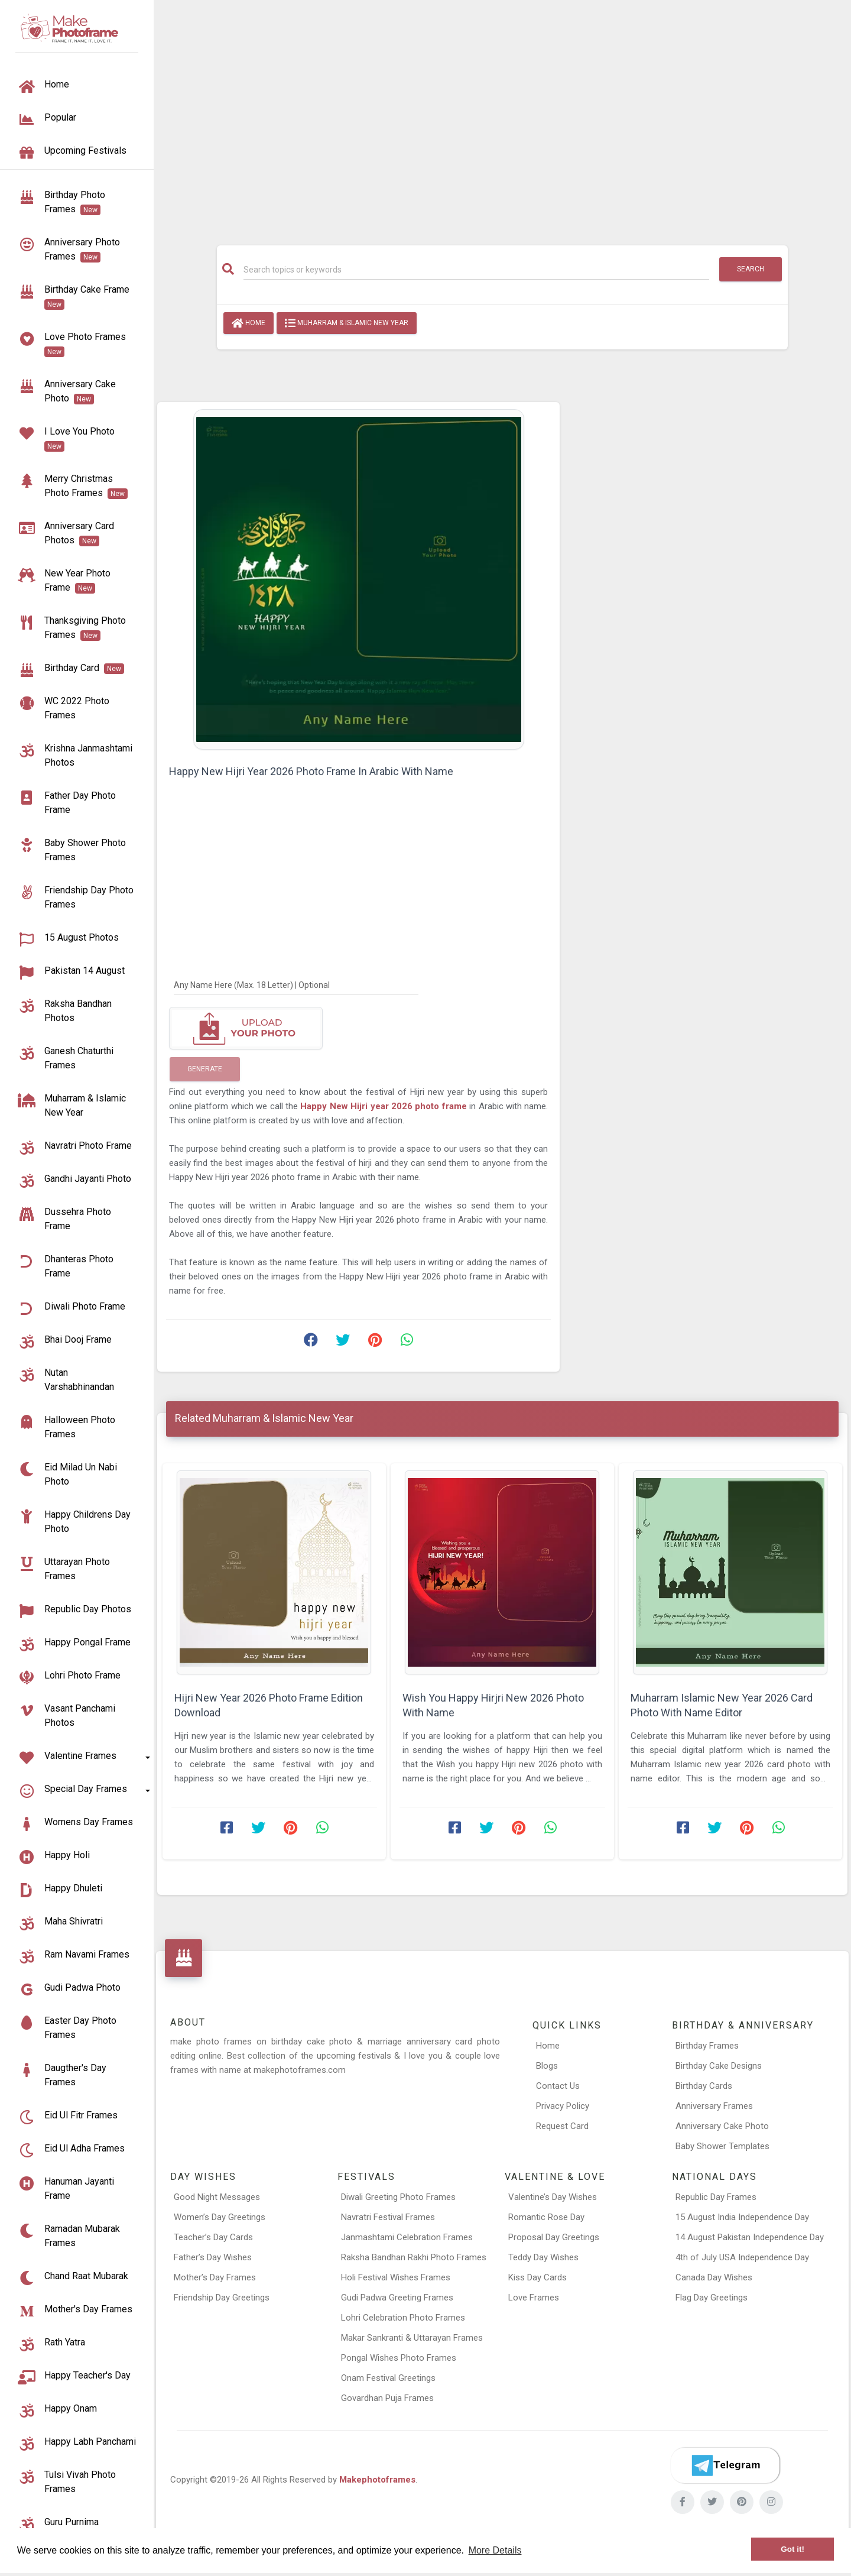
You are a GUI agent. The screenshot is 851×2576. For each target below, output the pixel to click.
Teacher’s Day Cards (213, 2237)
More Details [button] (495, 2550)
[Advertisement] (502, 116)
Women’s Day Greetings (219, 2217)
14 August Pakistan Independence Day (749, 2237)
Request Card (562, 2126)
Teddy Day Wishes (543, 2257)
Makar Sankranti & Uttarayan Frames (412, 2337)
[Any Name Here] (296, 984)
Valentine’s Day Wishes (552, 2197)
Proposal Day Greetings (553, 2237)
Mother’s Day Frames (215, 2277)
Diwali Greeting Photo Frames (398, 2197)
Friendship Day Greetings (221, 2297)
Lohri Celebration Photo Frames (403, 2317)
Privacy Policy (562, 2106)
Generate (204, 1069)
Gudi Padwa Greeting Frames (397, 2297)
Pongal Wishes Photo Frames (398, 2358)
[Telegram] (725, 2465)
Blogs (547, 2065)
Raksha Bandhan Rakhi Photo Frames (413, 2257)
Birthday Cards (703, 2086)
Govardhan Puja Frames (387, 2398)
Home (248, 323)
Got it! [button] (792, 2549)
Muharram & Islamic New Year (346, 323)
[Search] (476, 269)
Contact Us (558, 2086)
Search (750, 269)
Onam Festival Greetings (388, 2378)
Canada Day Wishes (713, 2277)
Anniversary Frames (714, 2106)
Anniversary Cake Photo (722, 2126)
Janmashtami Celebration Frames (407, 2237)
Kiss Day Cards (537, 2277)
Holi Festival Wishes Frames (395, 2277)
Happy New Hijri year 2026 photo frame (384, 1106)
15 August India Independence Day (742, 2217)
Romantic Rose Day (546, 2217)
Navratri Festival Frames (388, 2217)
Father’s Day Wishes (213, 2257)
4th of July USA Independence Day (742, 2257)
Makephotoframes (377, 2479)
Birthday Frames (707, 2045)
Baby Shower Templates (722, 2146)
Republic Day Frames (715, 2197)
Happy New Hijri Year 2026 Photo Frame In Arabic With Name (311, 771)
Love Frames (533, 2297)
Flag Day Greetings (711, 2297)
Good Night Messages (217, 2197)
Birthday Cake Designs (718, 2065)
